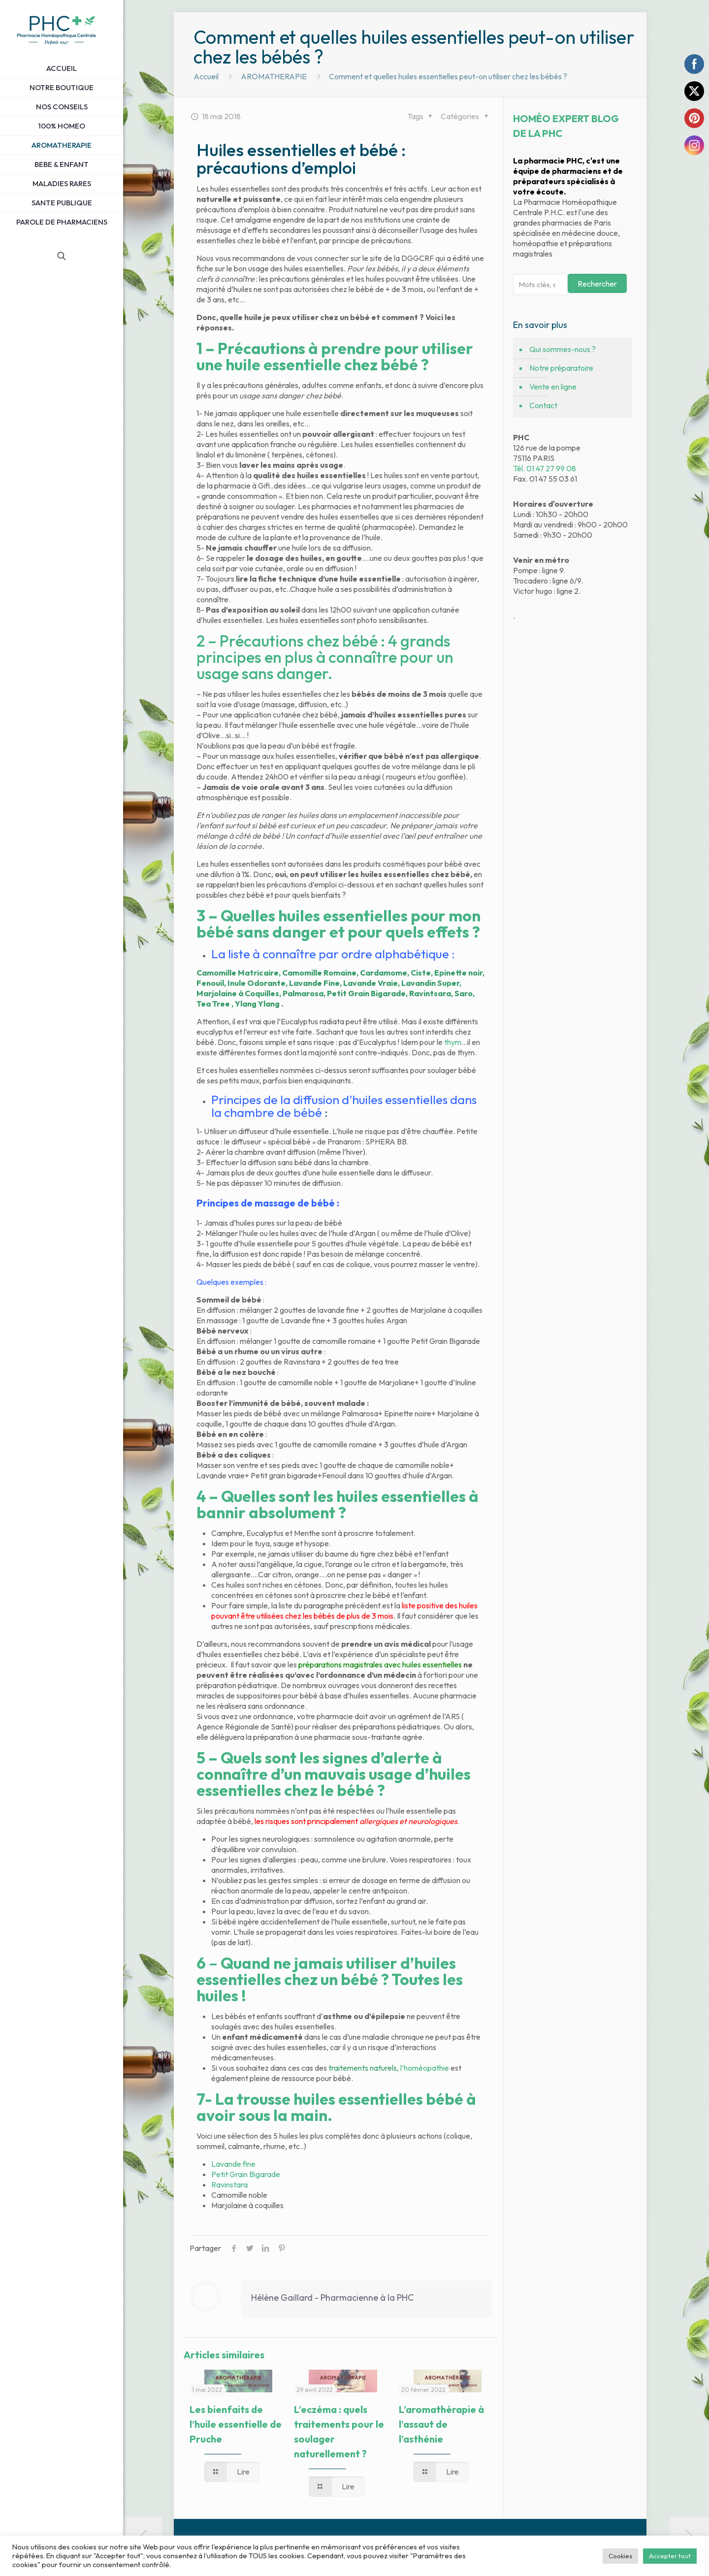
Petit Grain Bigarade (245, 2174)
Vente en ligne (553, 386)
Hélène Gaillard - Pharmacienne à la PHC (332, 2297)
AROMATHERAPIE (274, 76)
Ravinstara (229, 2184)
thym (452, 1042)
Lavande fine (233, 2164)
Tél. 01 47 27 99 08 (544, 468)
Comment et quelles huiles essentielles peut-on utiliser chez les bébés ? (448, 76)
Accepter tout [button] (670, 2556)
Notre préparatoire (561, 368)
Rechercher (597, 284)
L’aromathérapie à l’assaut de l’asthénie (441, 2424)
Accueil (206, 76)
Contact (543, 405)
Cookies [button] (620, 2556)
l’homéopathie (424, 2068)
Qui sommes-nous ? (562, 349)
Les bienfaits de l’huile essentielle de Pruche (236, 2424)
